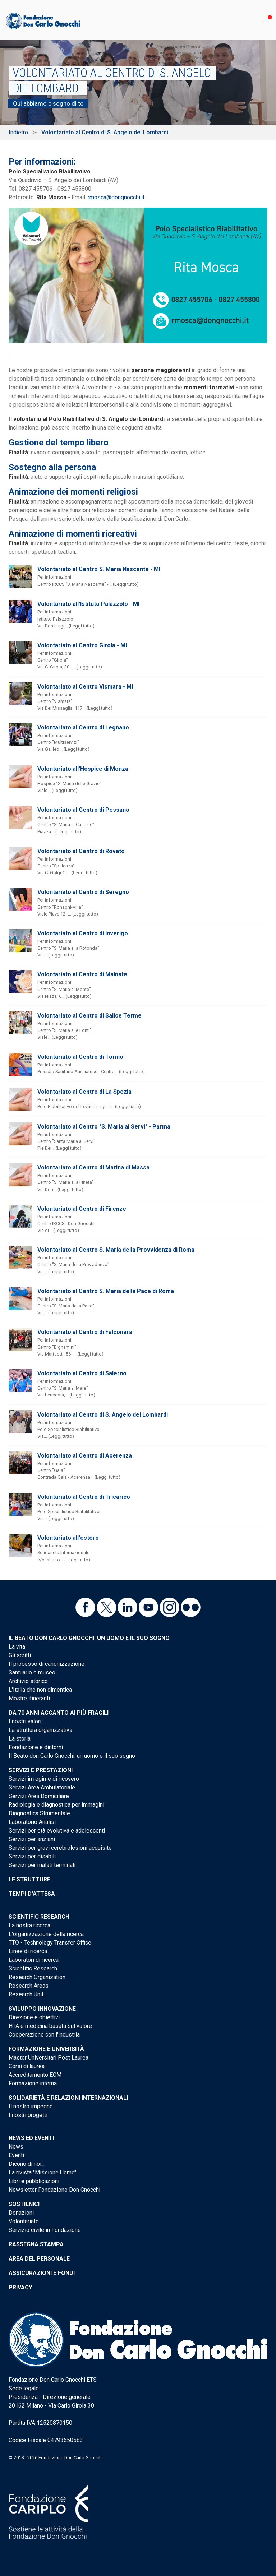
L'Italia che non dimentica (40, 1689)
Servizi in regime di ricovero (44, 1778)
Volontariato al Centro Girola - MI (82, 645)
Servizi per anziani (32, 1839)
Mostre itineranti (29, 1698)
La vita (17, 1646)
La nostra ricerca (29, 1925)
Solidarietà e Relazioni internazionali (68, 2097)
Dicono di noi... (27, 2163)
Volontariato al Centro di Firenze (81, 1208)
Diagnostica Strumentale (39, 1813)
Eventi (16, 2155)
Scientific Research (39, 1916)
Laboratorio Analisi (32, 1822)
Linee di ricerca (28, 1951)
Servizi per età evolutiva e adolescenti (57, 1830)
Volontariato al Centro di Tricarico (83, 1496)
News (16, 2146)
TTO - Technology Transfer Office (50, 1942)
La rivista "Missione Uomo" (42, 2172)
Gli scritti (20, 1655)
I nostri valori (25, 1721)
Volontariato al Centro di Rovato (81, 851)
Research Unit (26, 1994)
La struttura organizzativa (40, 1730)
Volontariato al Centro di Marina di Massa (93, 1167)
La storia (20, 1738)
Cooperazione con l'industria (44, 2034)
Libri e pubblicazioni (34, 2181)
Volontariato (24, 2221)
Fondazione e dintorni (36, 1747)
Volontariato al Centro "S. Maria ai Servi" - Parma (103, 1126)
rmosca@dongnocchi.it (116, 197)
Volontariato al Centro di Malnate (82, 974)
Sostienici (24, 2204)
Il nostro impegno (31, 2106)
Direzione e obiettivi (34, 2017)
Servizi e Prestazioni (41, 1770)
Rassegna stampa (36, 2244)
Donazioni (21, 2212)
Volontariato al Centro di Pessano (83, 809)
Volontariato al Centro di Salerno (81, 1373)
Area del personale (39, 2258)
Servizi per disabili (32, 1856)
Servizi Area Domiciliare (39, 1796)
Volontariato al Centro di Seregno (83, 892)
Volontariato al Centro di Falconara (84, 1332)
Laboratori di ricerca (34, 1959)
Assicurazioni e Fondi (42, 2273)
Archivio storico (28, 1681)
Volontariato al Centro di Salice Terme (89, 1015)
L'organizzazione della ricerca (46, 1934)
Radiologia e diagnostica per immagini (56, 1804)
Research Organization (37, 1977)
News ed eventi (31, 2138)
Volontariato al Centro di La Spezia (84, 1091)
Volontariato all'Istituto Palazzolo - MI (88, 604)
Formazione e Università (46, 2048)
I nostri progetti (28, 2115)
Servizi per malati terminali (42, 1865)
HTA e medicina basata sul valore (50, 2026)
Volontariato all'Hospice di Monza (82, 768)
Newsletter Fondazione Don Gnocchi (54, 2189)
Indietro (18, 132)
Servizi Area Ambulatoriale (42, 1787)
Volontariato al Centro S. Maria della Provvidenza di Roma (115, 1249)
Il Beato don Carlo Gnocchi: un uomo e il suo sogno (89, 1638)
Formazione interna (33, 2083)
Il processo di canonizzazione (46, 1663)
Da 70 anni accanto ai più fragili (59, 1712)
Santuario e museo (32, 1672)
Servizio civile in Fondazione (45, 2230)
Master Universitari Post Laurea (48, 2057)
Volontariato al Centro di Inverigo (82, 933)
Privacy (20, 2287)
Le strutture (29, 1879)
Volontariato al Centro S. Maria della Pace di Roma (105, 1291)
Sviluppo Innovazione (42, 2008)
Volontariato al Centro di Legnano (83, 727)
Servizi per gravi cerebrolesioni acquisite (60, 1847)
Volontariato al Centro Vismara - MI (85, 686)
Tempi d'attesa (32, 1893)
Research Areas (29, 1985)
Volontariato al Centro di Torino (80, 1056)
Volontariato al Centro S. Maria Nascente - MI (98, 569)
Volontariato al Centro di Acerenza (84, 1455)
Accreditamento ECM (35, 2074)
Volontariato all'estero (68, 1537)
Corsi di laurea (27, 2066)
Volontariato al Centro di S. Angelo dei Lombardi (102, 1414)
